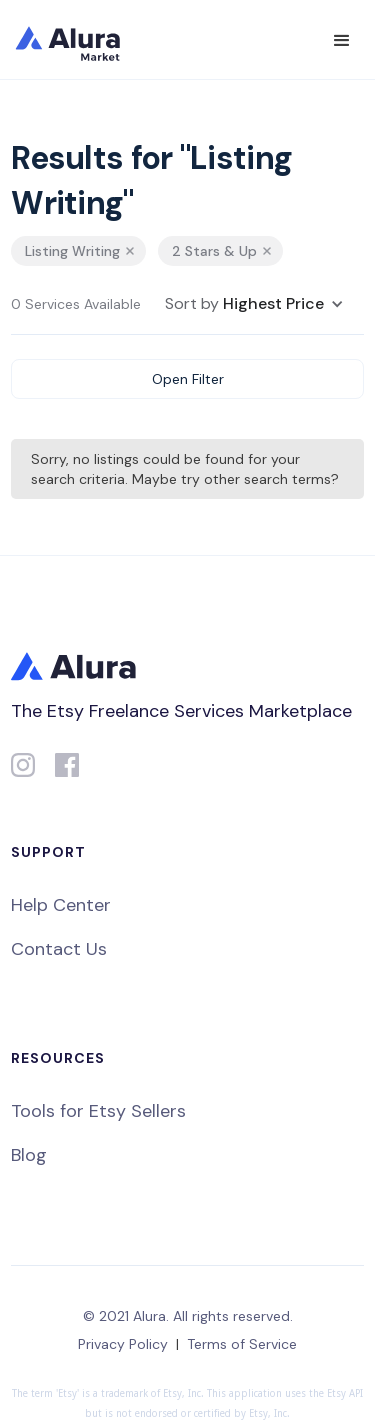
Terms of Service (242, 1344)
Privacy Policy (123, 1344)
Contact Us (59, 949)
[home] (81, 40)
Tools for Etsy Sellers (98, 1111)
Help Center (61, 905)
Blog (29, 1155)
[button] (342, 41)
